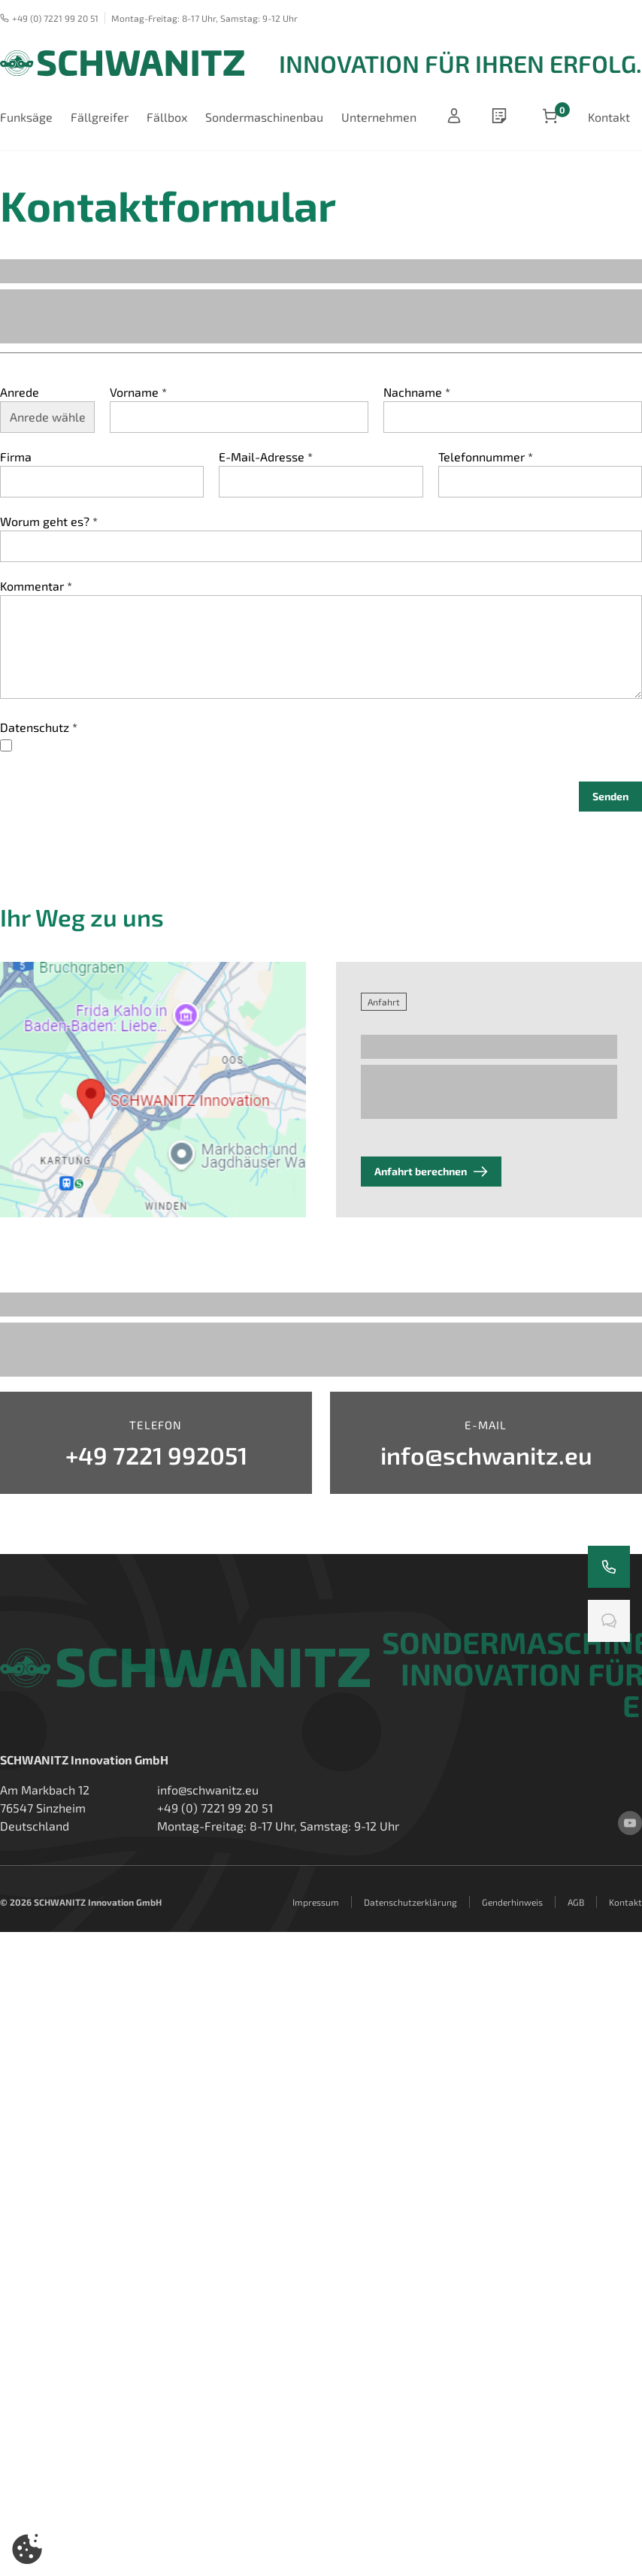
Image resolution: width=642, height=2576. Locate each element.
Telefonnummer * (485, 456)
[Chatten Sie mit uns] (609, 1621)
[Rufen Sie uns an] (609, 1567)
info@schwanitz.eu (208, 1789)
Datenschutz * (38, 727)
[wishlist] (502, 117)
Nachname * (416, 392)
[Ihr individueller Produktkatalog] (502, 117)
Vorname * (138, 392)
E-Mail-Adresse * (266, 456)
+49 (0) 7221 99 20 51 (49, 18)
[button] (27, 2549)
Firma (16, 456)
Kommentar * (36, 586)
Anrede (19, 392)
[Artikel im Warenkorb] (550, 117)
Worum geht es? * (49, 521)
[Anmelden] (454, 117)
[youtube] (630, 1823)
